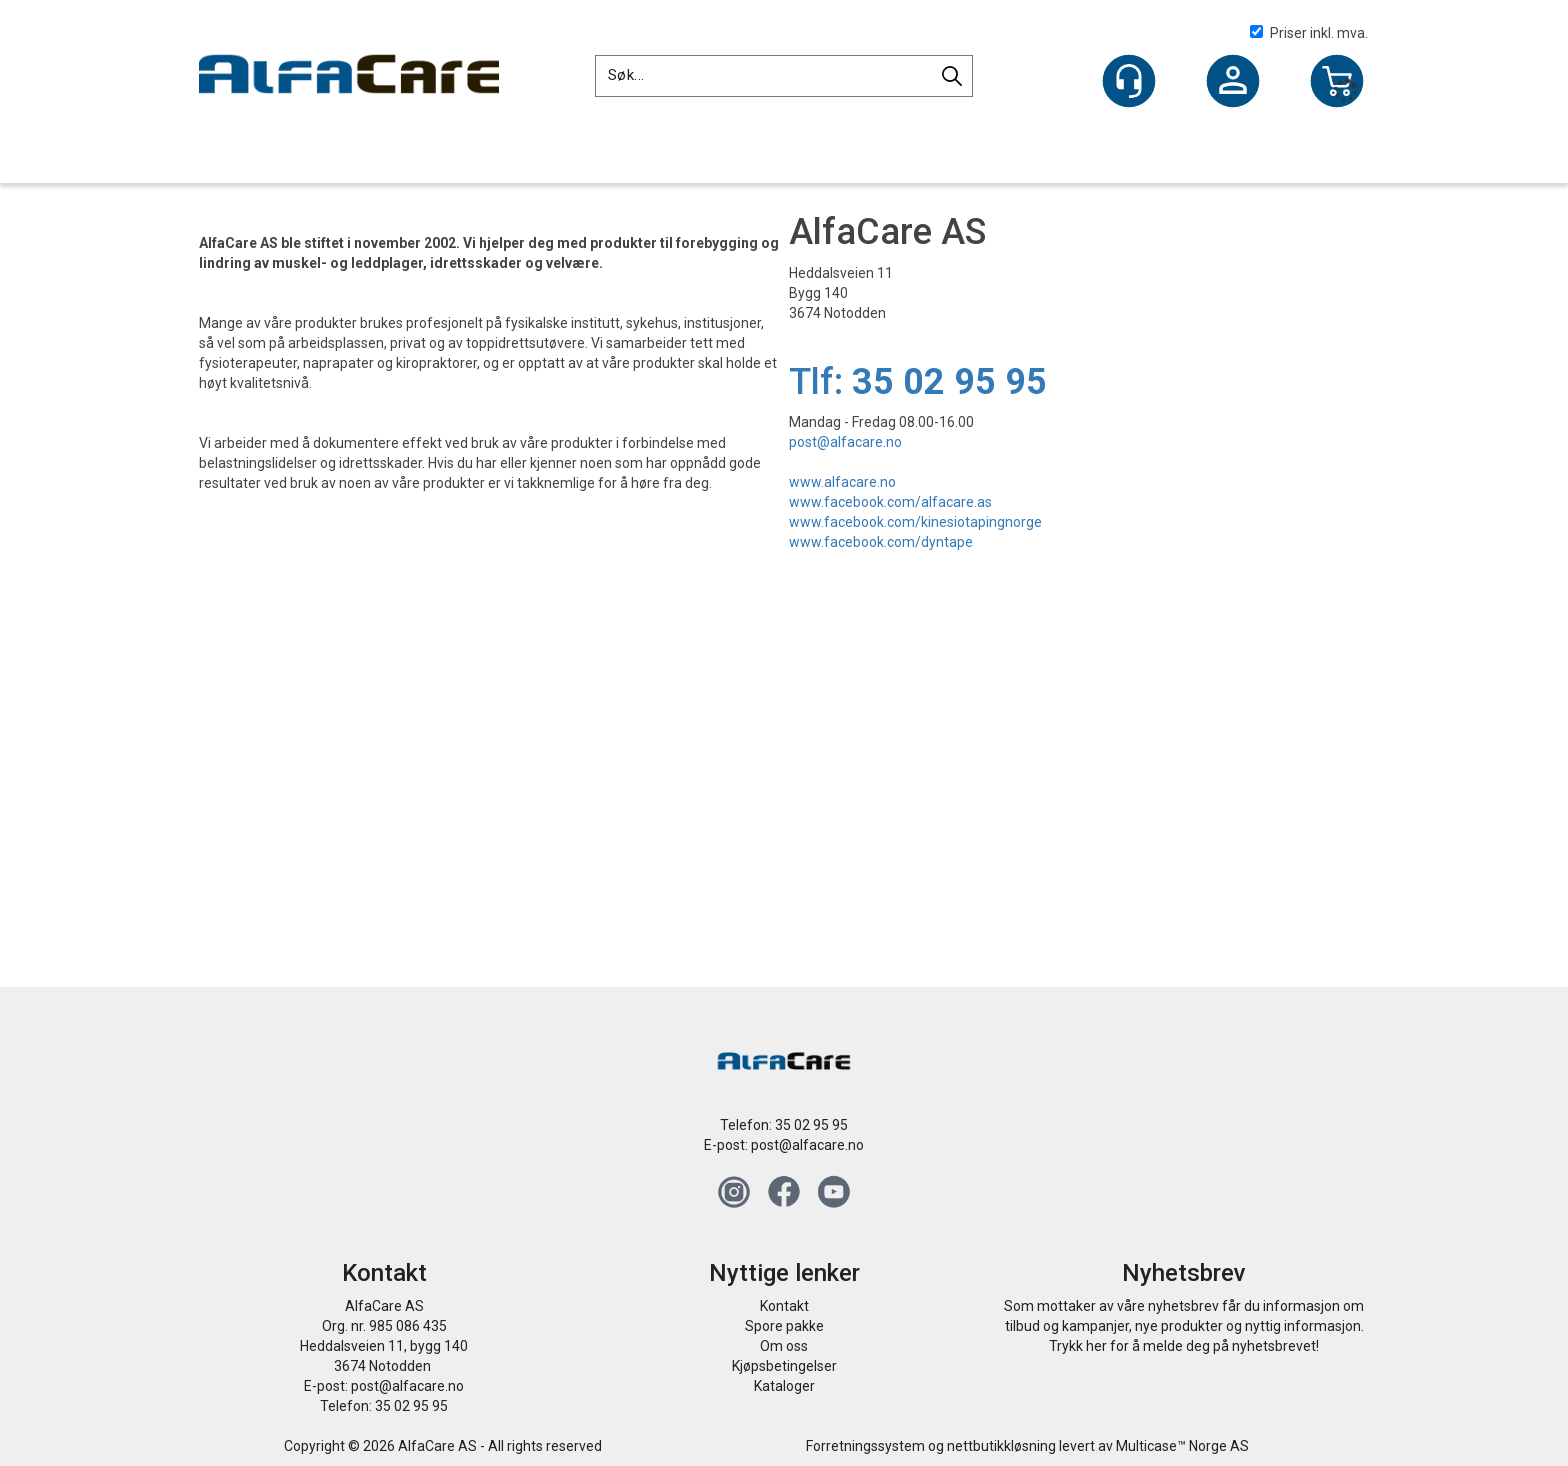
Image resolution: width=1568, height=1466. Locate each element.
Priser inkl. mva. (1309, 33)
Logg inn (1233, 83)
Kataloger (784, 1386)
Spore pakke (784, 1326)
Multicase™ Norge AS (1182, 1446)
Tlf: (918, 382)
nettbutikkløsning (1001, 1446)
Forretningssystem (865, 1446)
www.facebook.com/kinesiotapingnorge (915, 522)
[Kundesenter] (1129, 81)
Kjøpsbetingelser (784, 1366)
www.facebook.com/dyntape (881, 542)
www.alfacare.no (842, 482)
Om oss (784, 1346)
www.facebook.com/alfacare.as (890, 502)
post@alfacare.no (845, 442)
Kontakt (784, 1306)
